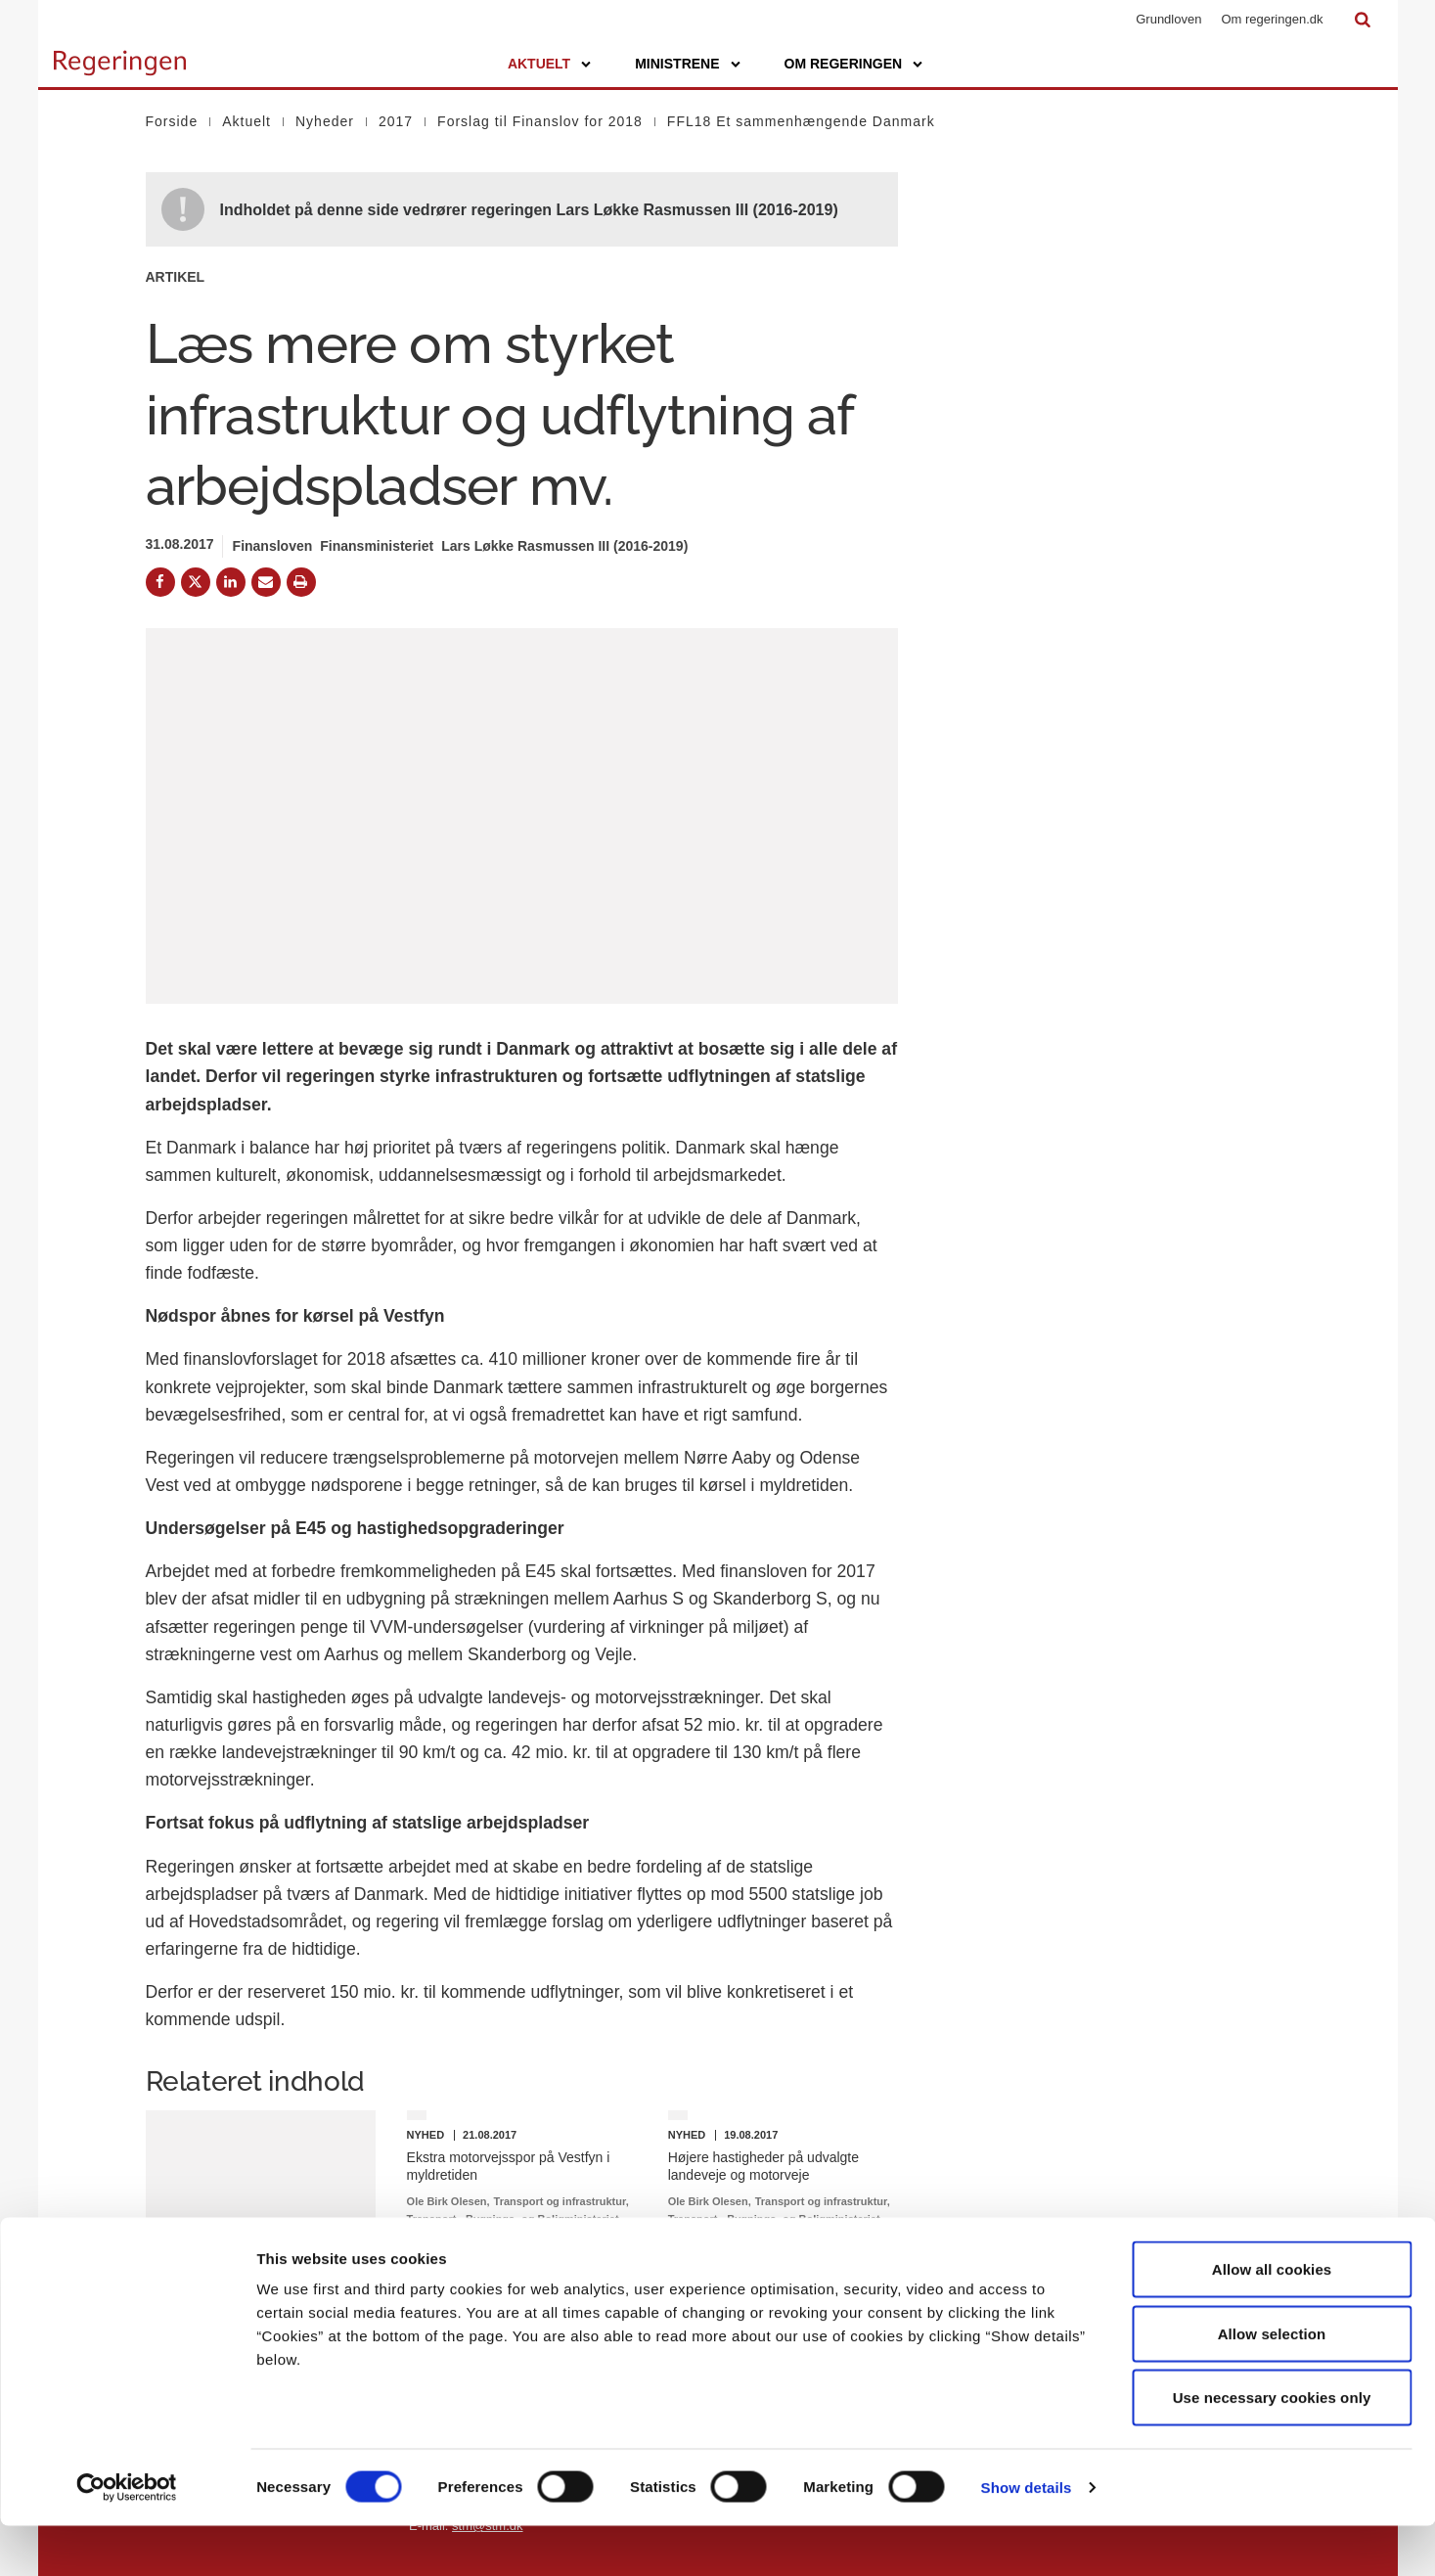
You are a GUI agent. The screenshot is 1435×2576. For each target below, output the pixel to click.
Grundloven (1168, 19)
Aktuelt (539, 63)
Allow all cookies (1272, 2319)
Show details (1026, 2537)
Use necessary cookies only (1272, 2447)
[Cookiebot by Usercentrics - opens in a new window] (126, 2538)
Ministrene (677, 63)
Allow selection (1272, 2383)
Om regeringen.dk (1272, 19)
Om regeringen (844, 63)
